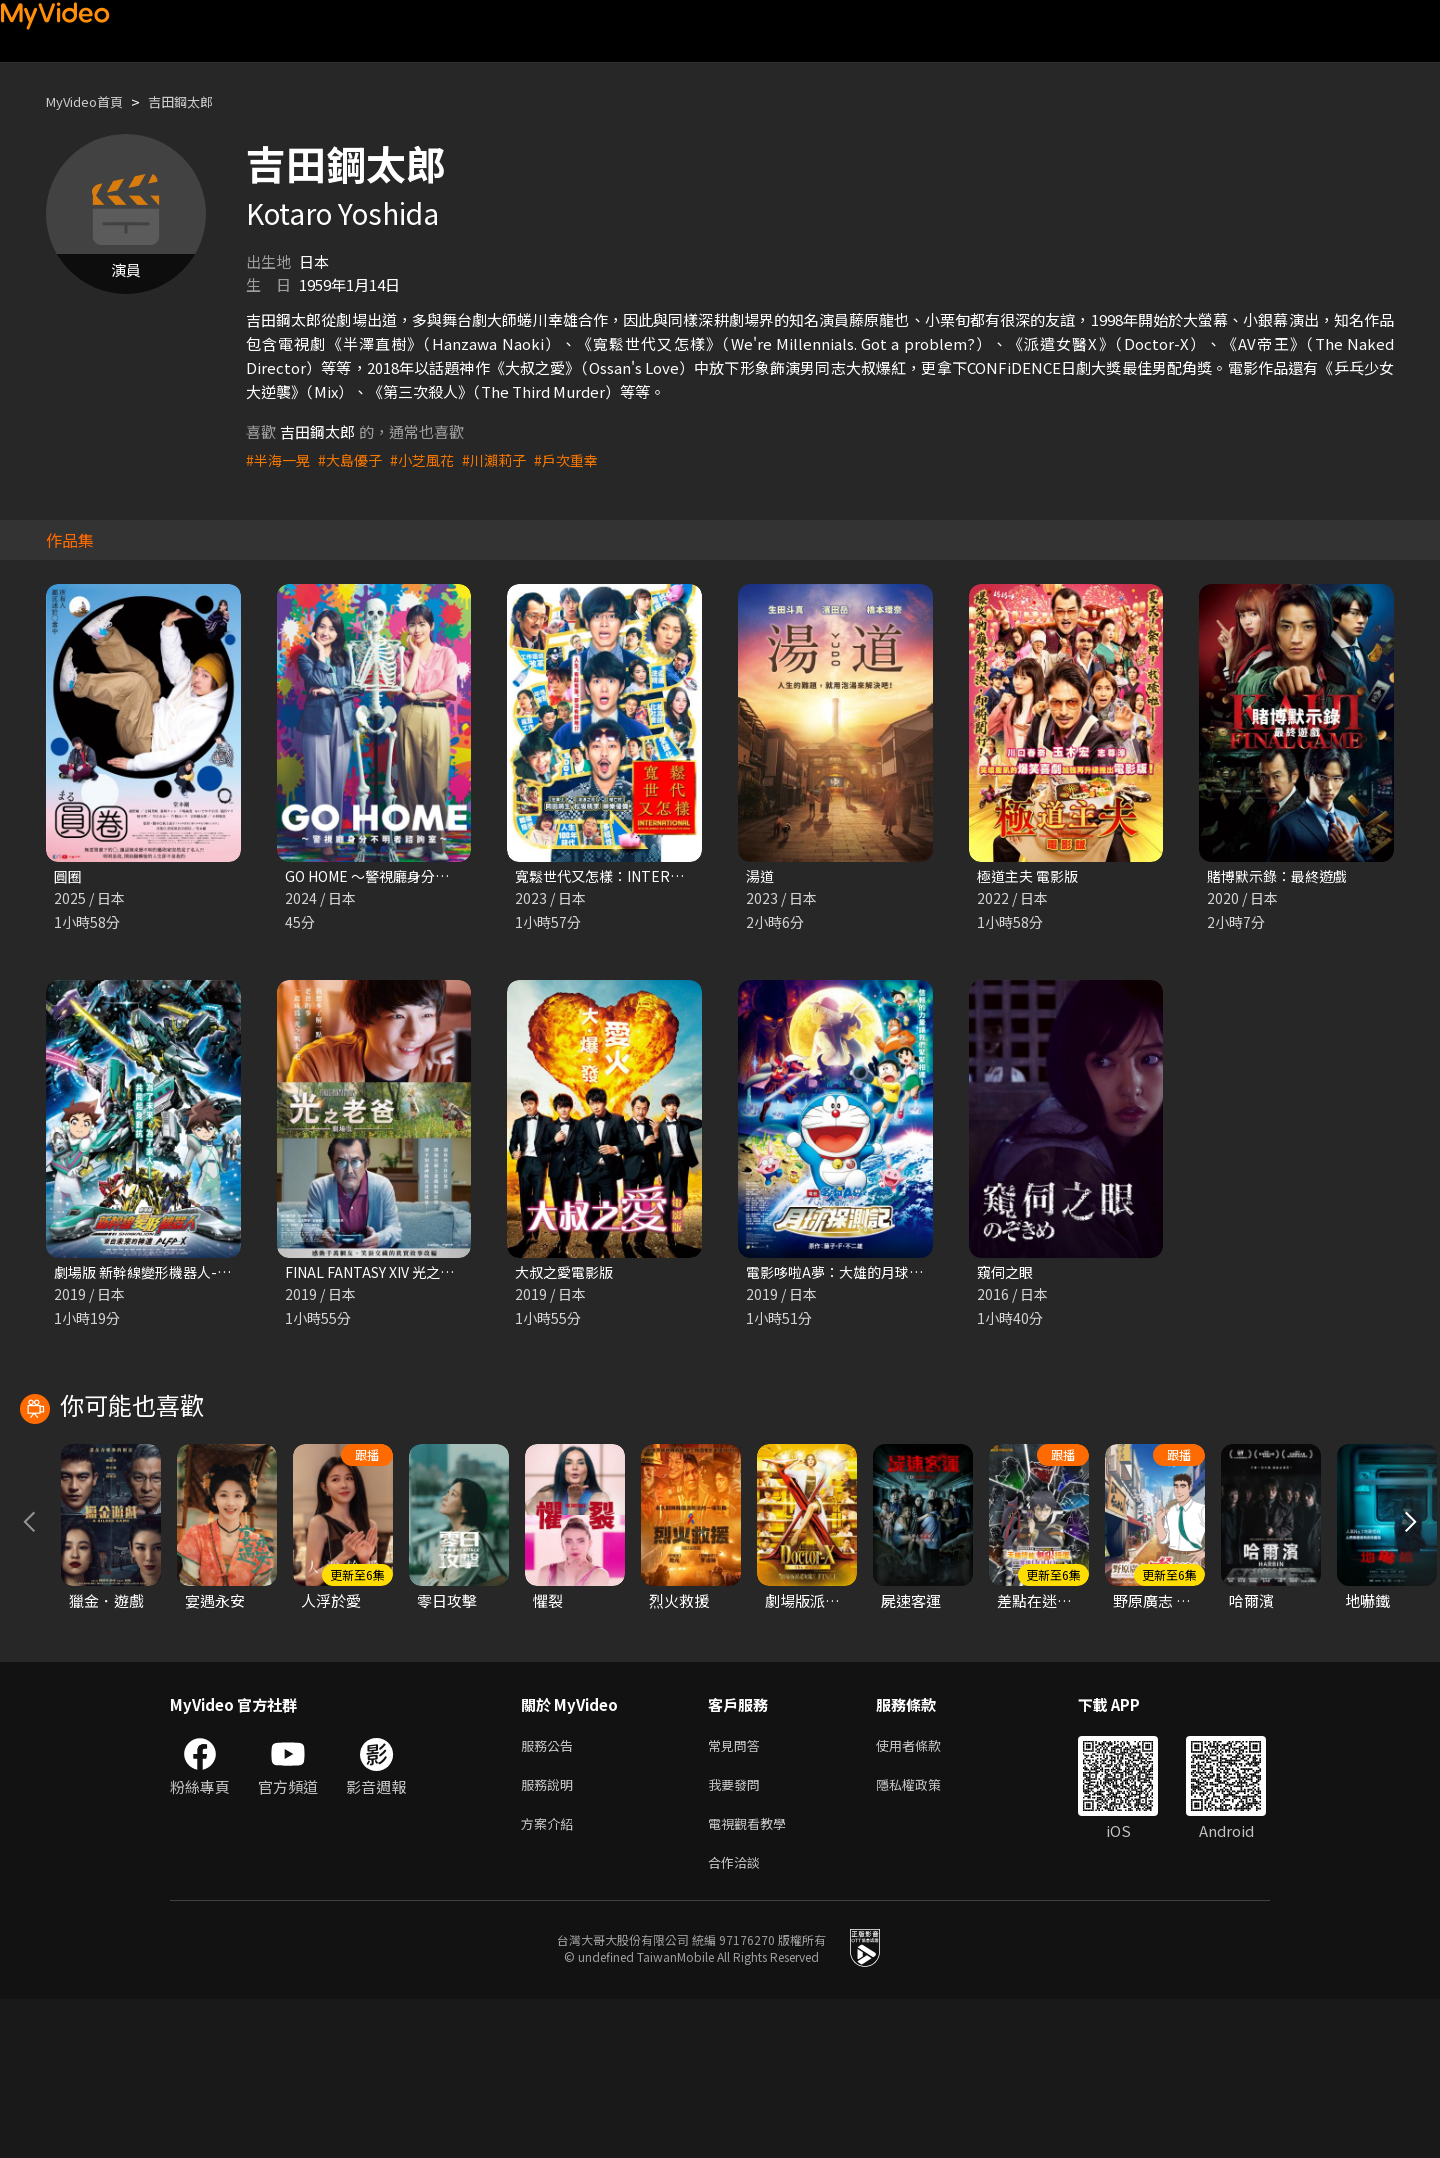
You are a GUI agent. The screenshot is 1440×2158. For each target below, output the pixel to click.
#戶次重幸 (584, 459)
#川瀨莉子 (508, 459)
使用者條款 (925, 1893)
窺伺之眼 (1007, 1274)
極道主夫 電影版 (1031, 876)
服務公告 (551, 1893)
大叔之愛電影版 (567, 1274)
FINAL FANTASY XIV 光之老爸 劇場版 (409, 1274)
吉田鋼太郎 (199, 101)
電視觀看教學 (753, 1977)
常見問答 (738, 1893)
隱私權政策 (925, 1935)
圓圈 (69, 876)
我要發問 (738, 1935)
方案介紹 (551, 1977)
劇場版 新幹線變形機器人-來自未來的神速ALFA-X (218, 1274)
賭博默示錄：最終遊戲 (1282, 876)
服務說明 (551, 1935)
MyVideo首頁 (91, 101)
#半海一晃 (280, 459)
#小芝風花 (432, 459)
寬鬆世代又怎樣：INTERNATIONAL (635, 876)
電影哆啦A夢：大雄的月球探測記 (855, 1274)
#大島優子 (356, 459)
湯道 (761, 876)
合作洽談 (738, 2019)
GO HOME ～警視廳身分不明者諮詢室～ (418, 876)
